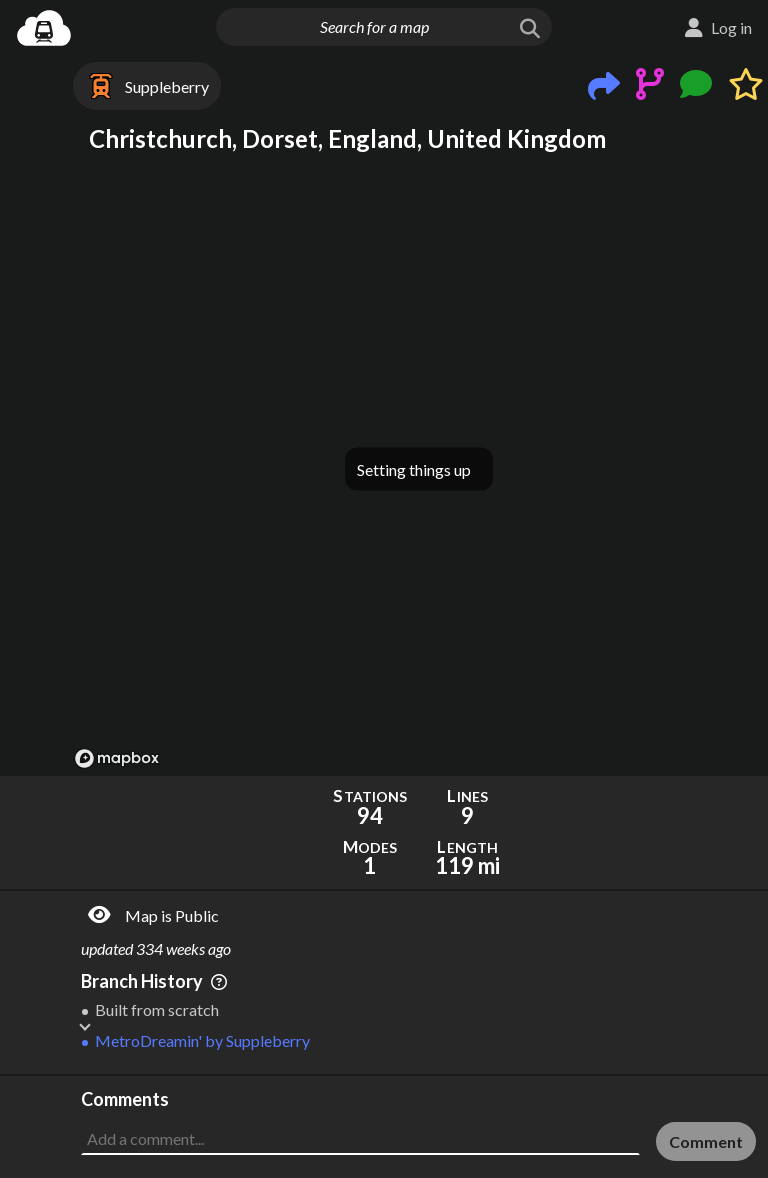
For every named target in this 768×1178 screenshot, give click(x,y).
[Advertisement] (418, 1126)
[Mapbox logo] (117, 758)
